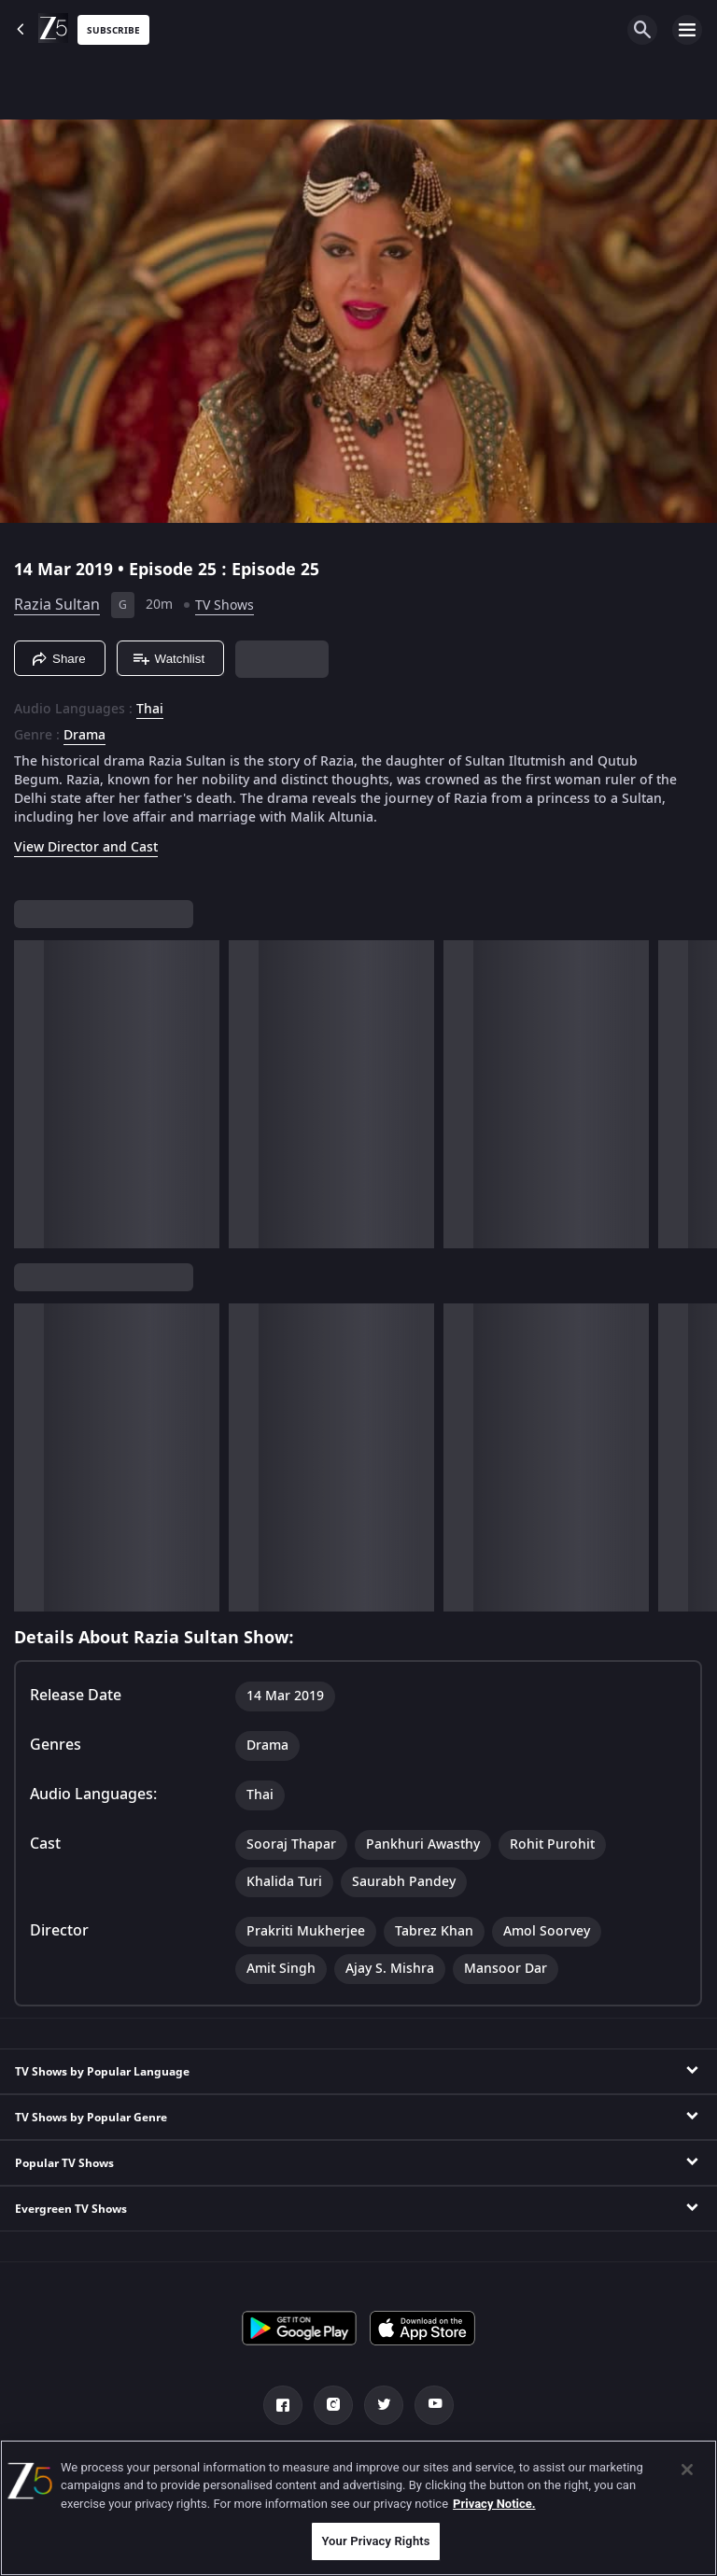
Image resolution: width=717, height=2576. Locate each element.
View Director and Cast (86, 847)
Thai (149, 709)
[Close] (687, 2469)
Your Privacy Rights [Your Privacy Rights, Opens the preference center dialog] (375, 2541)
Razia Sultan (57, 605)
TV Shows (224, 605)
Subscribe (113, 30)
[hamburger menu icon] (687, 30)
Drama (84, 735)
